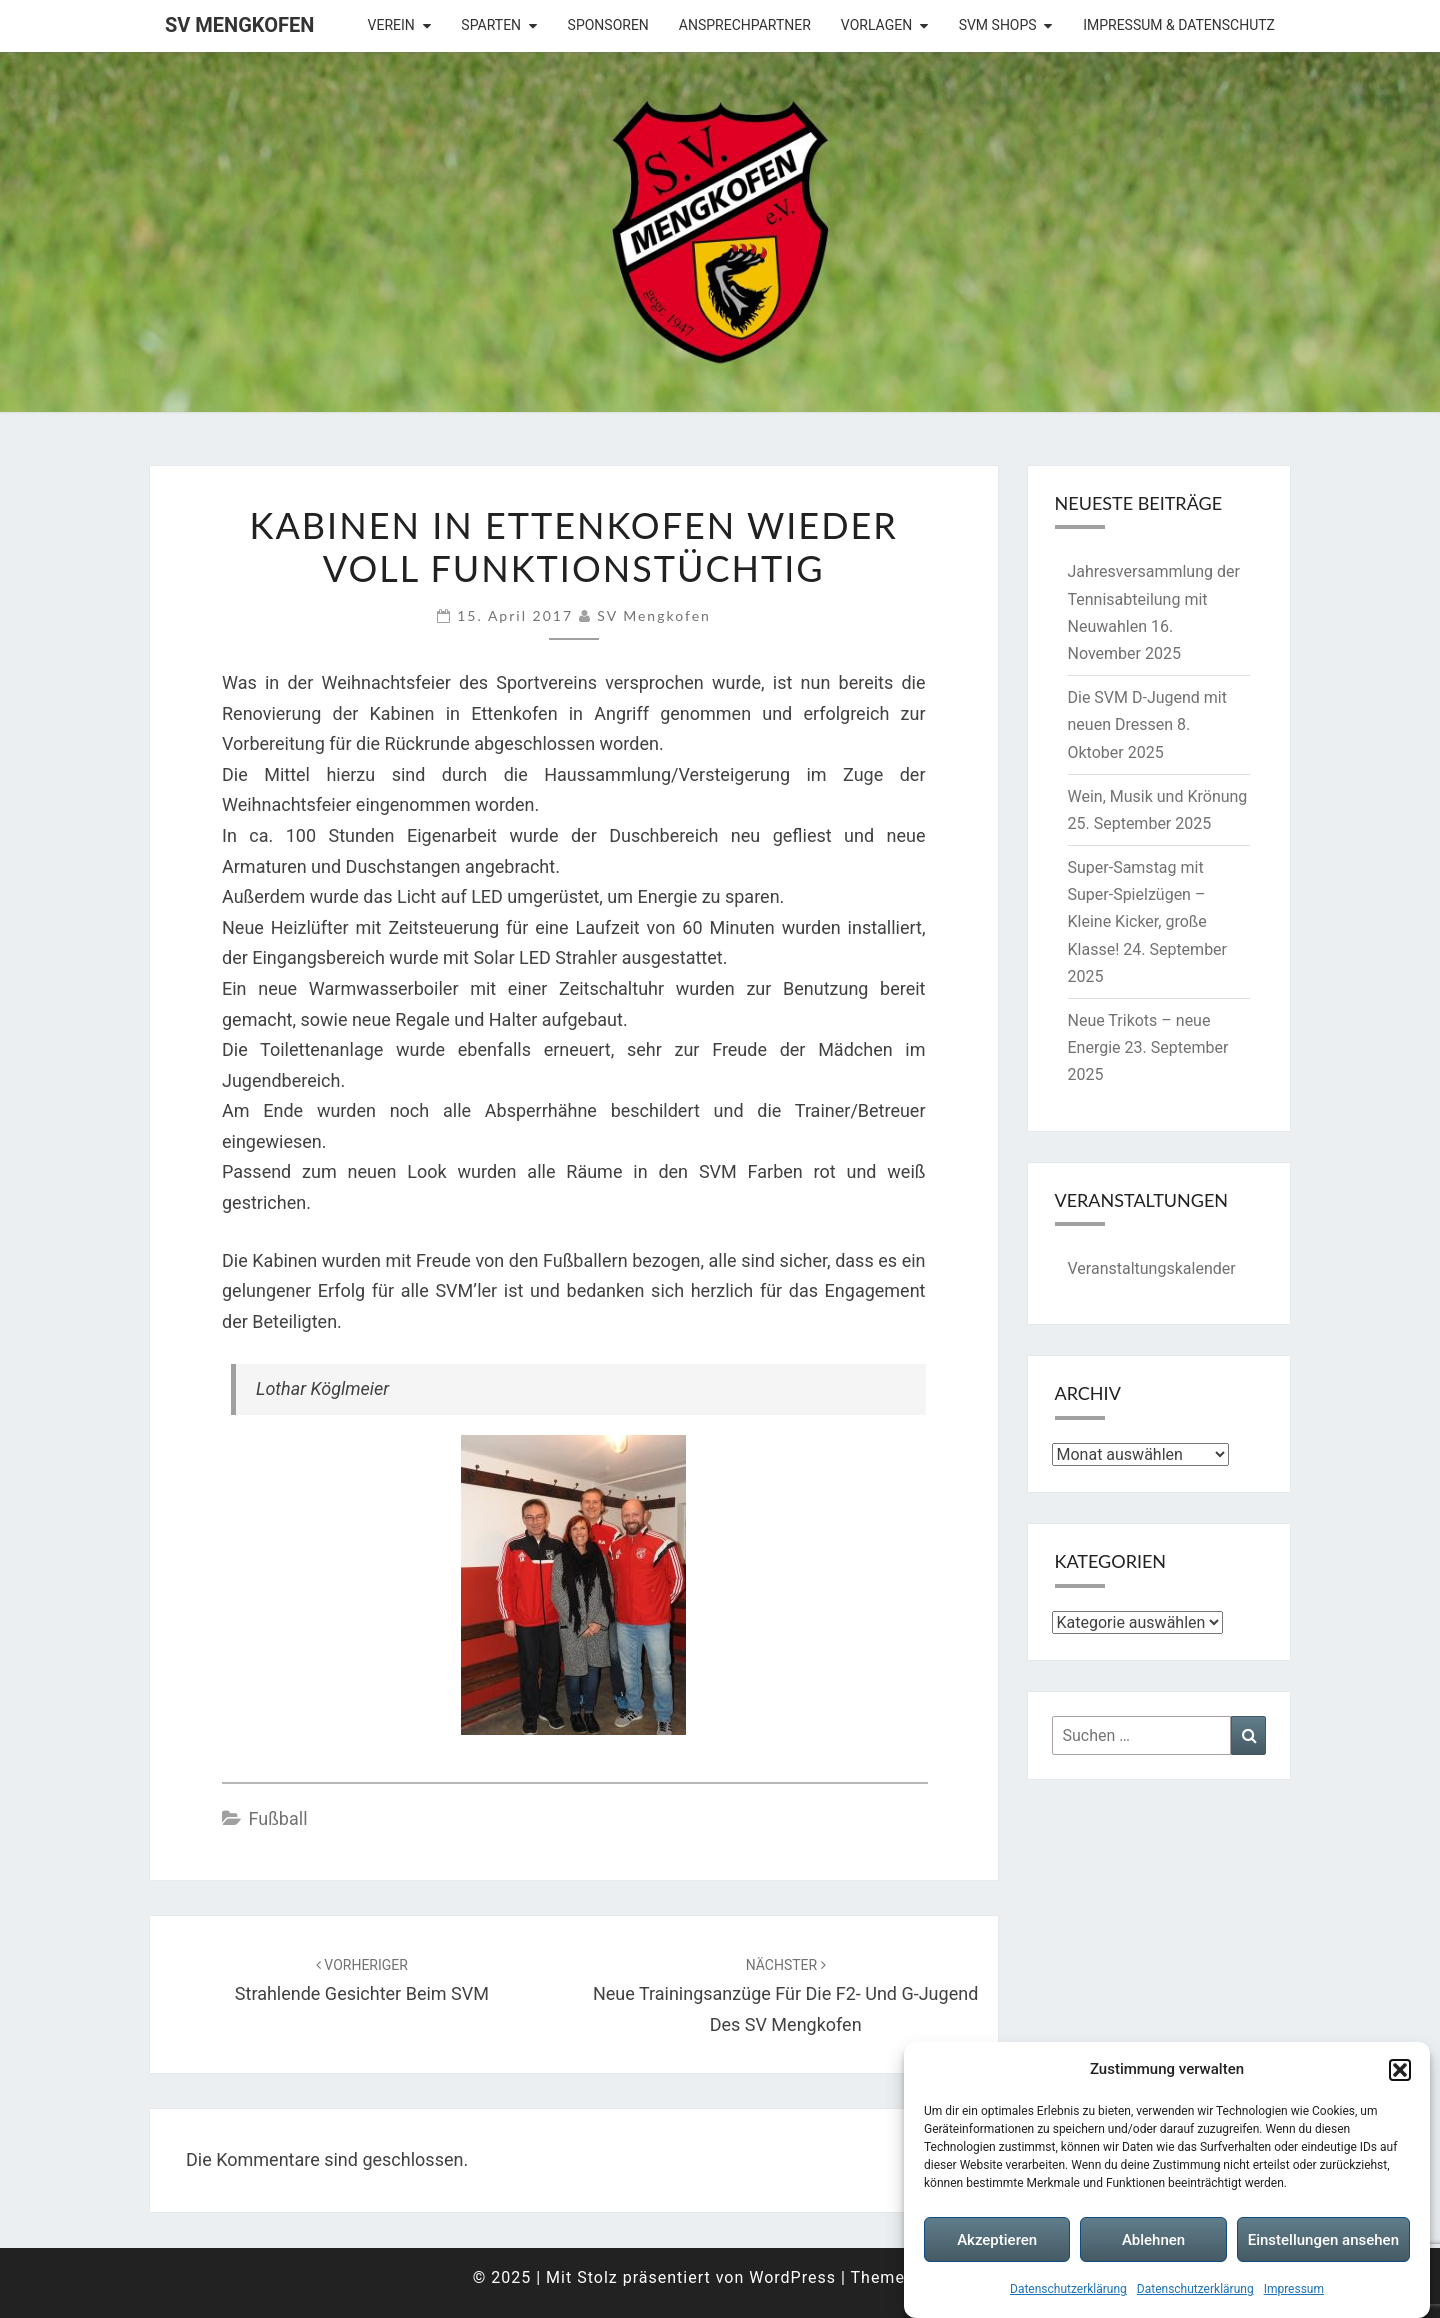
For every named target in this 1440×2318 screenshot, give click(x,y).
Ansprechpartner (745, 25)
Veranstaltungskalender (1152, 1268)
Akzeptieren (997, 2241)
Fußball (277, 1818)
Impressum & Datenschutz (1179, 25)
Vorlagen (876, 25)
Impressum (1294, 2290)
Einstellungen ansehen (1323, 2241)
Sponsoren (608, 25)
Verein (391, 25)
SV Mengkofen (239, 25)
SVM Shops (998, 25)
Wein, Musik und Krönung (1158, 796)
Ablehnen (1153, 2241)
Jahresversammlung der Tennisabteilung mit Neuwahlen (1154, 598)
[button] (1400, 2070)
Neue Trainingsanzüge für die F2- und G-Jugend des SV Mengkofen (785, 1996)
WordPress (792, 2277)
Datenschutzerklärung (1068, 2290)
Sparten (491, 25)
